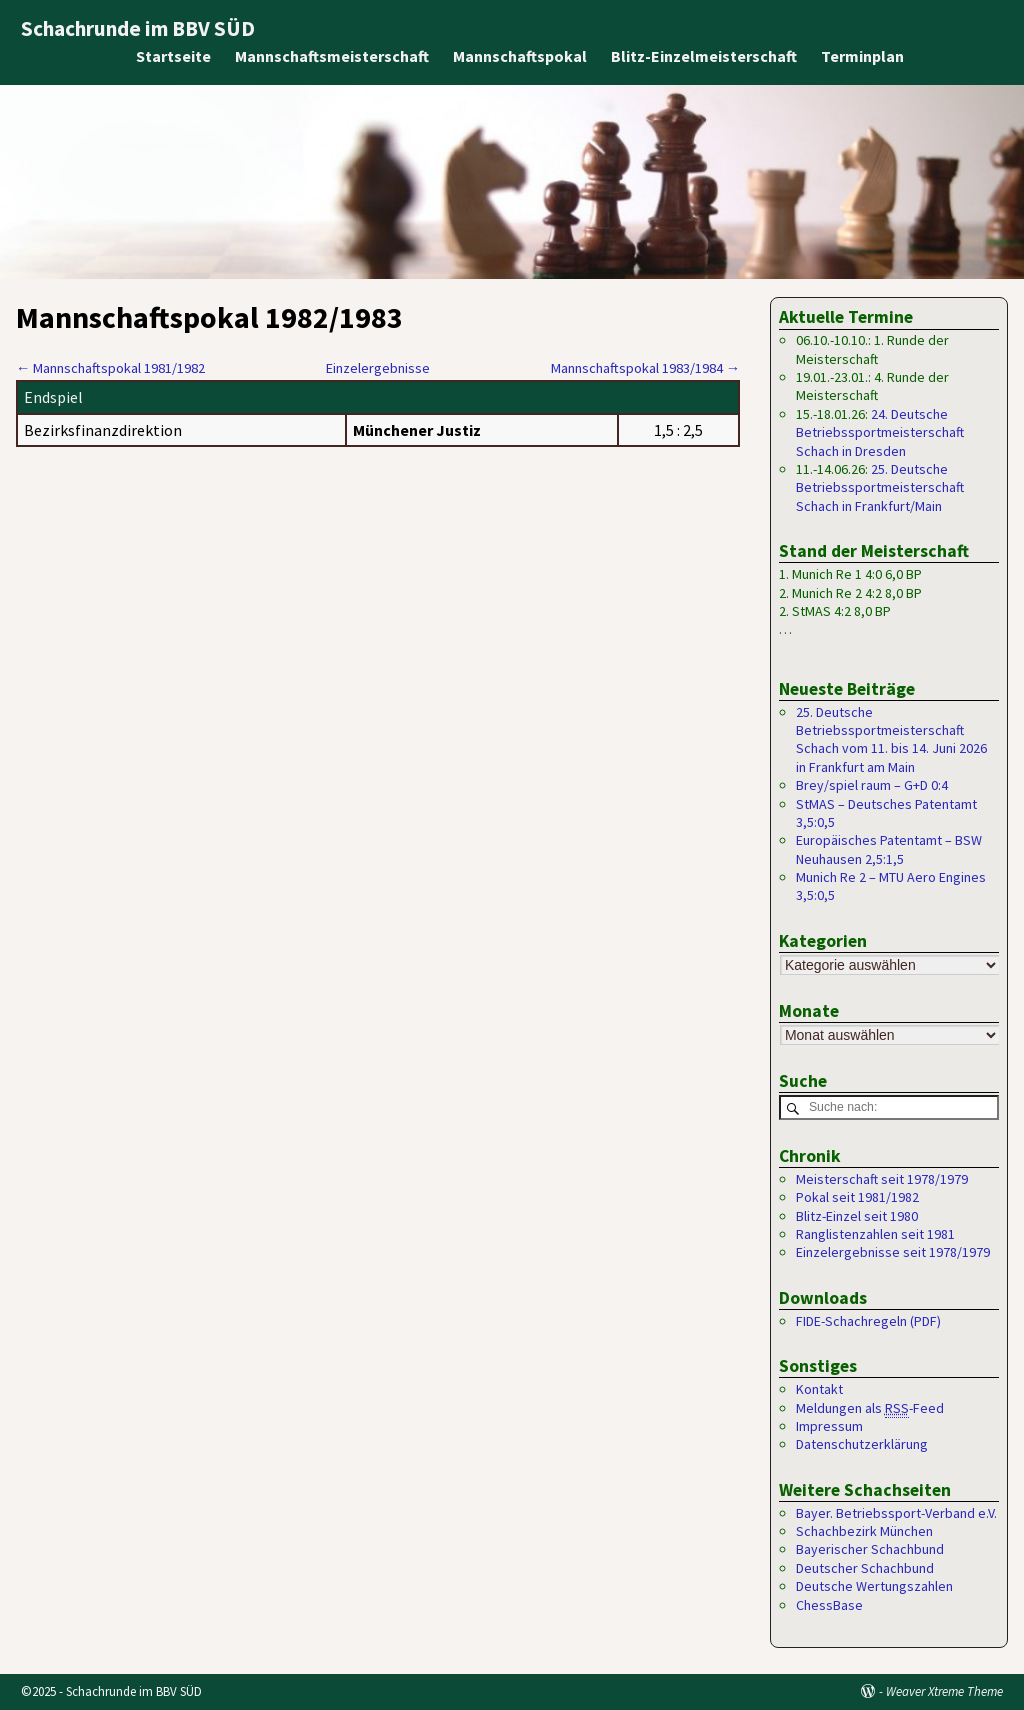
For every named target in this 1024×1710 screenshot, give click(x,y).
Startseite (173, 56)
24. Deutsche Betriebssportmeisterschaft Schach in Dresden (880, 432)
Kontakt (819, 1390)
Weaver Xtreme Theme (944, 1691)
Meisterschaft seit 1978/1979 (882, 1179)
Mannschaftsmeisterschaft (332, 56)
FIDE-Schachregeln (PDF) (868, 1321)
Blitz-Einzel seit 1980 (857, 1216)
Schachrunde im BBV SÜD (138, 28)
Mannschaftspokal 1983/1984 (645, 368)
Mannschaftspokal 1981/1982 (110, 368)
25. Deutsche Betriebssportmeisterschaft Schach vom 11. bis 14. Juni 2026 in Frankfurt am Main (891, 739)
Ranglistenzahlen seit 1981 (875, 1234)
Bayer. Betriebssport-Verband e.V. (896, 1513)
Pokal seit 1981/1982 (857, 1198)
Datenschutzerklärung (862, 1445)
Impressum (829, 1426)
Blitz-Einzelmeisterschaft (704, 56)
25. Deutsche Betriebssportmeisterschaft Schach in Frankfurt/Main (880, 487)
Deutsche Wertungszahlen (874, 1587)
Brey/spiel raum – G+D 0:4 (872, 785)
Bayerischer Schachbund (870, 1550)
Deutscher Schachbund (865, 1568)
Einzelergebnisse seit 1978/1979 (893, 1253)
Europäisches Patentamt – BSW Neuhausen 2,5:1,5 (889, 849)
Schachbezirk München (864, 1532)
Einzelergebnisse (378, 368)
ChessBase (829, 1605)
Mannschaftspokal (520, 56)
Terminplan (862, 56)
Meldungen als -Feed (870, 1408)
